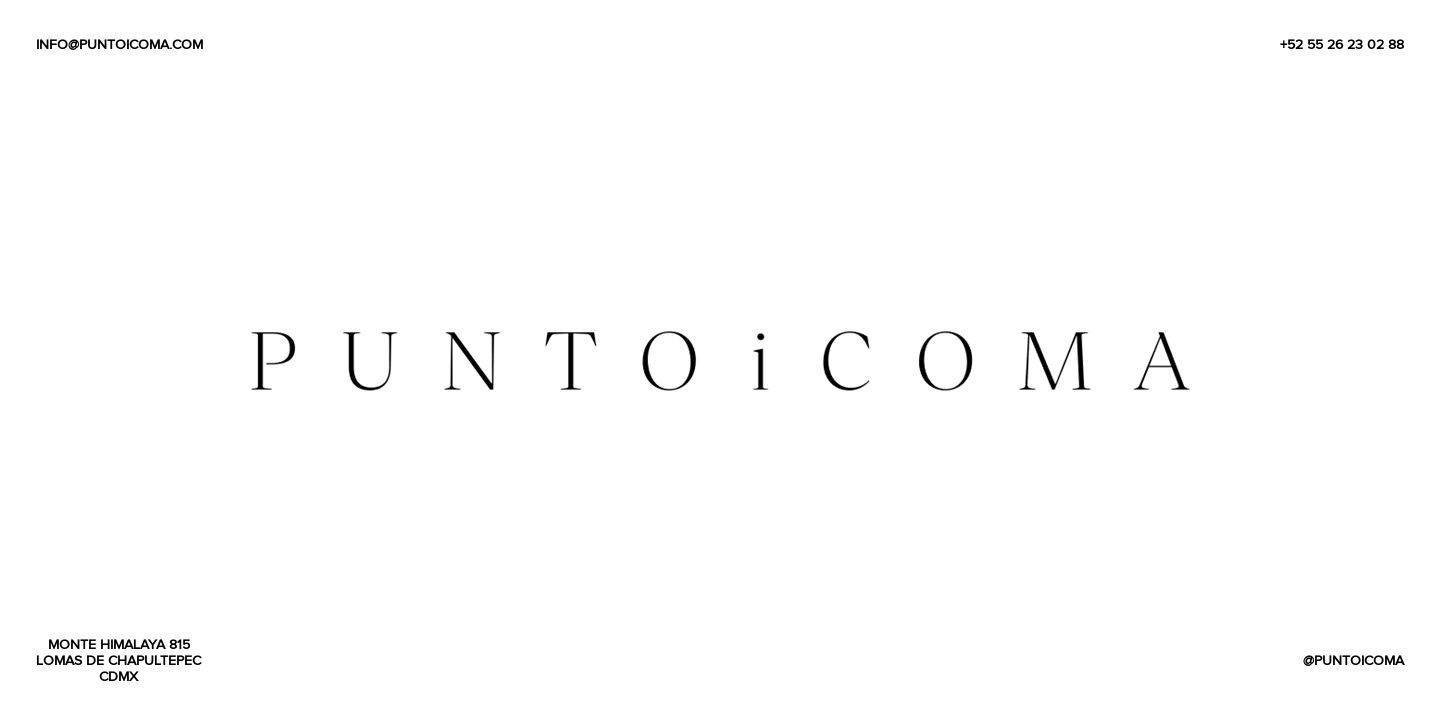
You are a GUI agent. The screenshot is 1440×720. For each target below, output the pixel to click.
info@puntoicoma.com (119, 44)
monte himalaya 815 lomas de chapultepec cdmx (118, 660)
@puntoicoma (1353, 660)
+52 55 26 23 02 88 (1342, 44)
